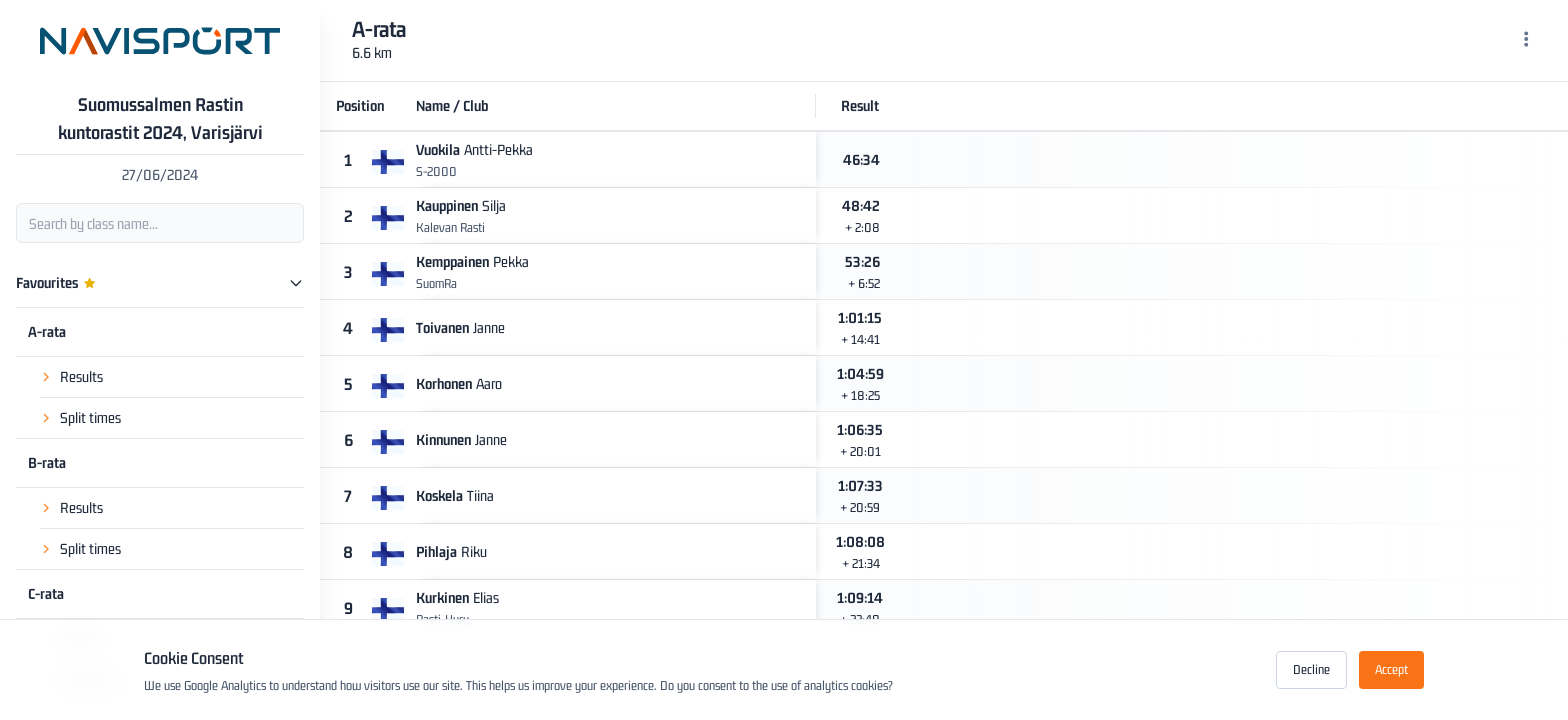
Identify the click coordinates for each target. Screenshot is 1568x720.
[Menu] (1526, 41)
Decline (1311, 669)
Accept (1391, 669)
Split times (90, 417)
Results (81, 376)
